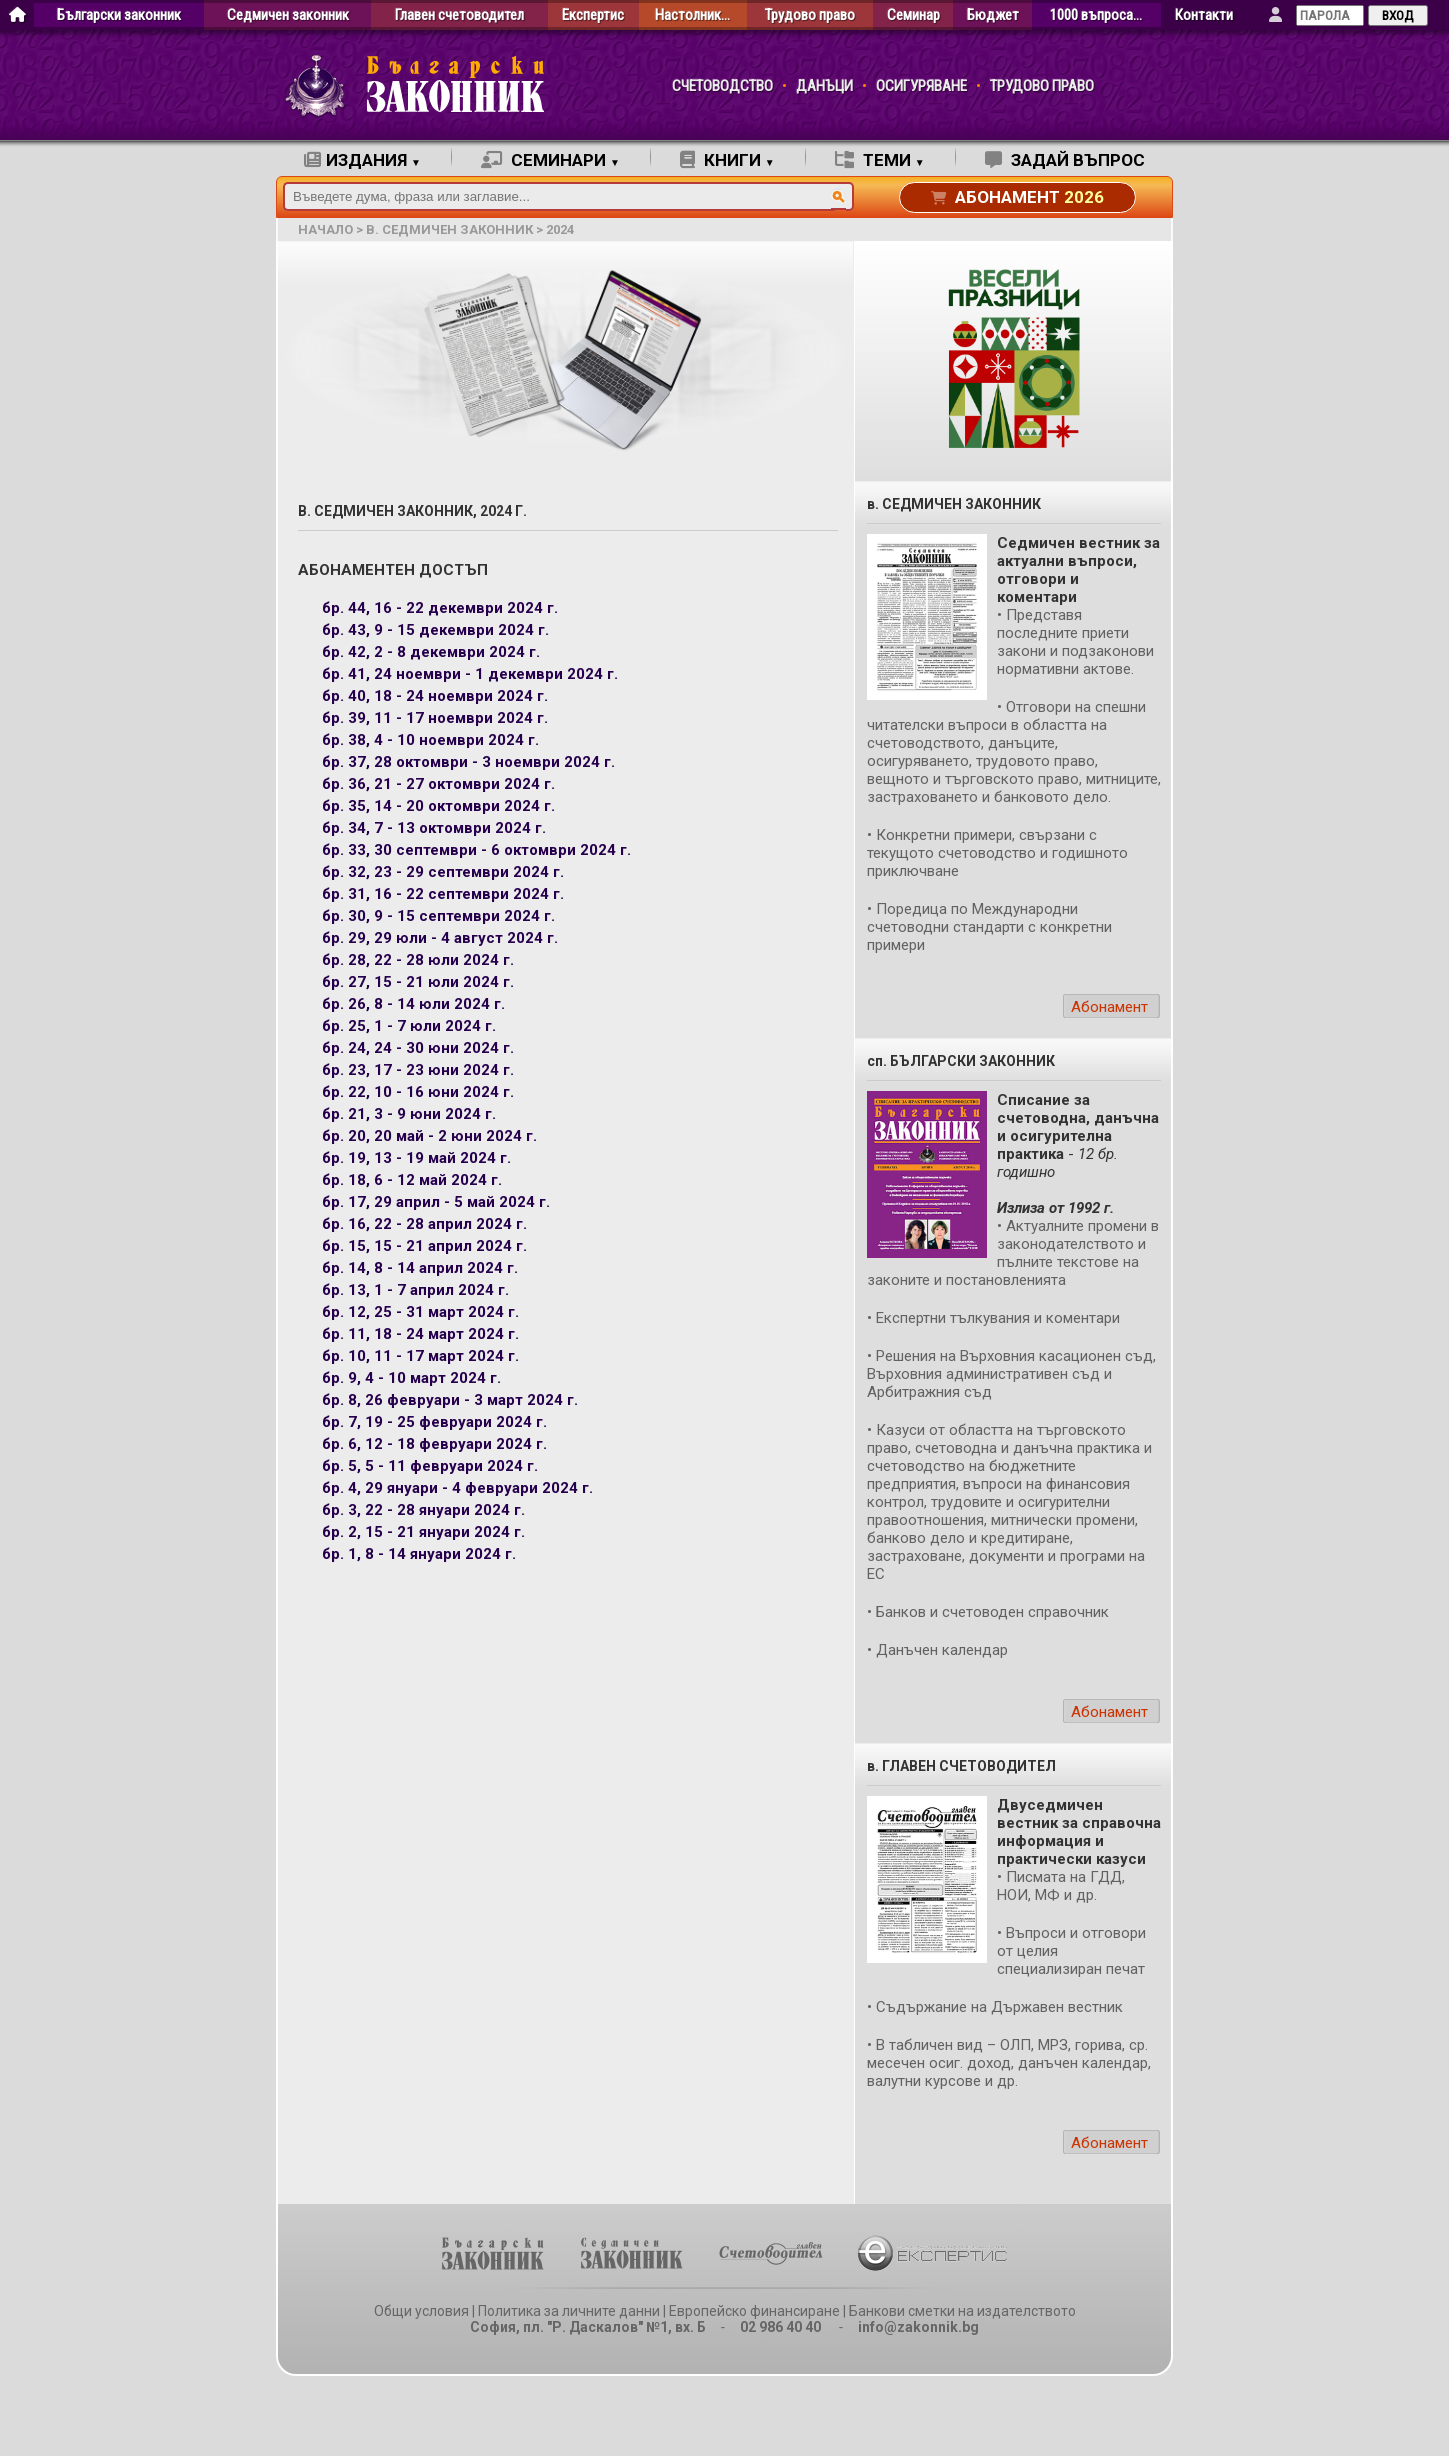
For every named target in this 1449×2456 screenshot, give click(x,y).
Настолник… (692, 15)
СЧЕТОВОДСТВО (722, 86)
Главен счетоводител (459, 15)
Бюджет (993, 15)
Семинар (913, 15)
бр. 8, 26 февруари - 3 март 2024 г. (450, 1400)
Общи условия (421, 2311)
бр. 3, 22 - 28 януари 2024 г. (423, 1510)
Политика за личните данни (569, 2311)
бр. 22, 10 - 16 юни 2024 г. (418, 1092)
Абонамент (1109, 1007)
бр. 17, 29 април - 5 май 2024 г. (436, 1202)
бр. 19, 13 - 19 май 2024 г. (416, 1158)
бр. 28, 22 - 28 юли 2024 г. (418, 960)
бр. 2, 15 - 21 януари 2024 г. (423, 1532)
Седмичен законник (288, 15)
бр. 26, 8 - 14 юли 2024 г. (413, 1004)
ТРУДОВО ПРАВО (1042, 86)
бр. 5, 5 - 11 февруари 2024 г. (430, 1466)
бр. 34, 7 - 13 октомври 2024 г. (434, 828)
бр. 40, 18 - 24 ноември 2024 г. (435, 696)
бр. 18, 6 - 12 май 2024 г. (412, 1180)
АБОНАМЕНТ (1017, 197)
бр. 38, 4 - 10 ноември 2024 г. (430, 740)
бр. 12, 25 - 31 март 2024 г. (420, 1312)
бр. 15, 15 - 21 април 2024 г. (424, 1246)
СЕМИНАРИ (550, 160)
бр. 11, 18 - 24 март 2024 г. (420, 1334)
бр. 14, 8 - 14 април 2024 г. (420, 1268)
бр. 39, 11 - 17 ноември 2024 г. (435, 718)
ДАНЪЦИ (824, 86)
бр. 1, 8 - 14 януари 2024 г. (419, 1554)
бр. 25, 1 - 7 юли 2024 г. (409, 1026)
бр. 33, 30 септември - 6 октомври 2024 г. (476, 850)
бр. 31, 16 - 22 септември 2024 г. (443, 894)
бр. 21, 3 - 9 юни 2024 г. (409, 1114)
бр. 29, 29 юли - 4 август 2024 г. (440, 938)
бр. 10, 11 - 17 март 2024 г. (420, 1356)
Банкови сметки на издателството (962, 2311)
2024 (560, 229)
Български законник (119, 15)
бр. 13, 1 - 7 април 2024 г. (415, 1290)
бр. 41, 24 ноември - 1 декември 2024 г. (470, 674)
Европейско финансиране (754, 2311)
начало (325, 229)
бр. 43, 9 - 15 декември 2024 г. (435, 630)
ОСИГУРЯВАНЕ (921, 86)
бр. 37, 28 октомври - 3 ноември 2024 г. (468, 762)
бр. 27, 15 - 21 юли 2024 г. (418, 982)
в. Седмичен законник (449, 229)
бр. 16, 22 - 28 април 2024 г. (424, 1224)
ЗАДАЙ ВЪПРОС (1065, 160)
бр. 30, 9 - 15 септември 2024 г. (438, 916)
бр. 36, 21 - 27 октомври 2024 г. (438, 784)
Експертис (593, 15)
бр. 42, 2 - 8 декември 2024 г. (431, 652)
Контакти (1204, 15)
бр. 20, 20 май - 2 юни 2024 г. (429, 1136)
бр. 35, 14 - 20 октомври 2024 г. (438, 806)
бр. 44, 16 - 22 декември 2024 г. (440, 608)
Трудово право (810, 15)
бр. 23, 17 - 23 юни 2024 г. (418, 1070)
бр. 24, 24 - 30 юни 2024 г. (418, 1048)
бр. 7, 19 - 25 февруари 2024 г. (434, 1422)
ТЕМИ (880, 160)
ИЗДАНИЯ (362, 160)
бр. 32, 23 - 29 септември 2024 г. (443, 872)
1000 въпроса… (1096, 15)
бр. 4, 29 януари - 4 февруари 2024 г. (457, 1488)
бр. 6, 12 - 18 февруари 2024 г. (434, 1444)
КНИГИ (727, 160)
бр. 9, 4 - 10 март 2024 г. (411, 1378)
